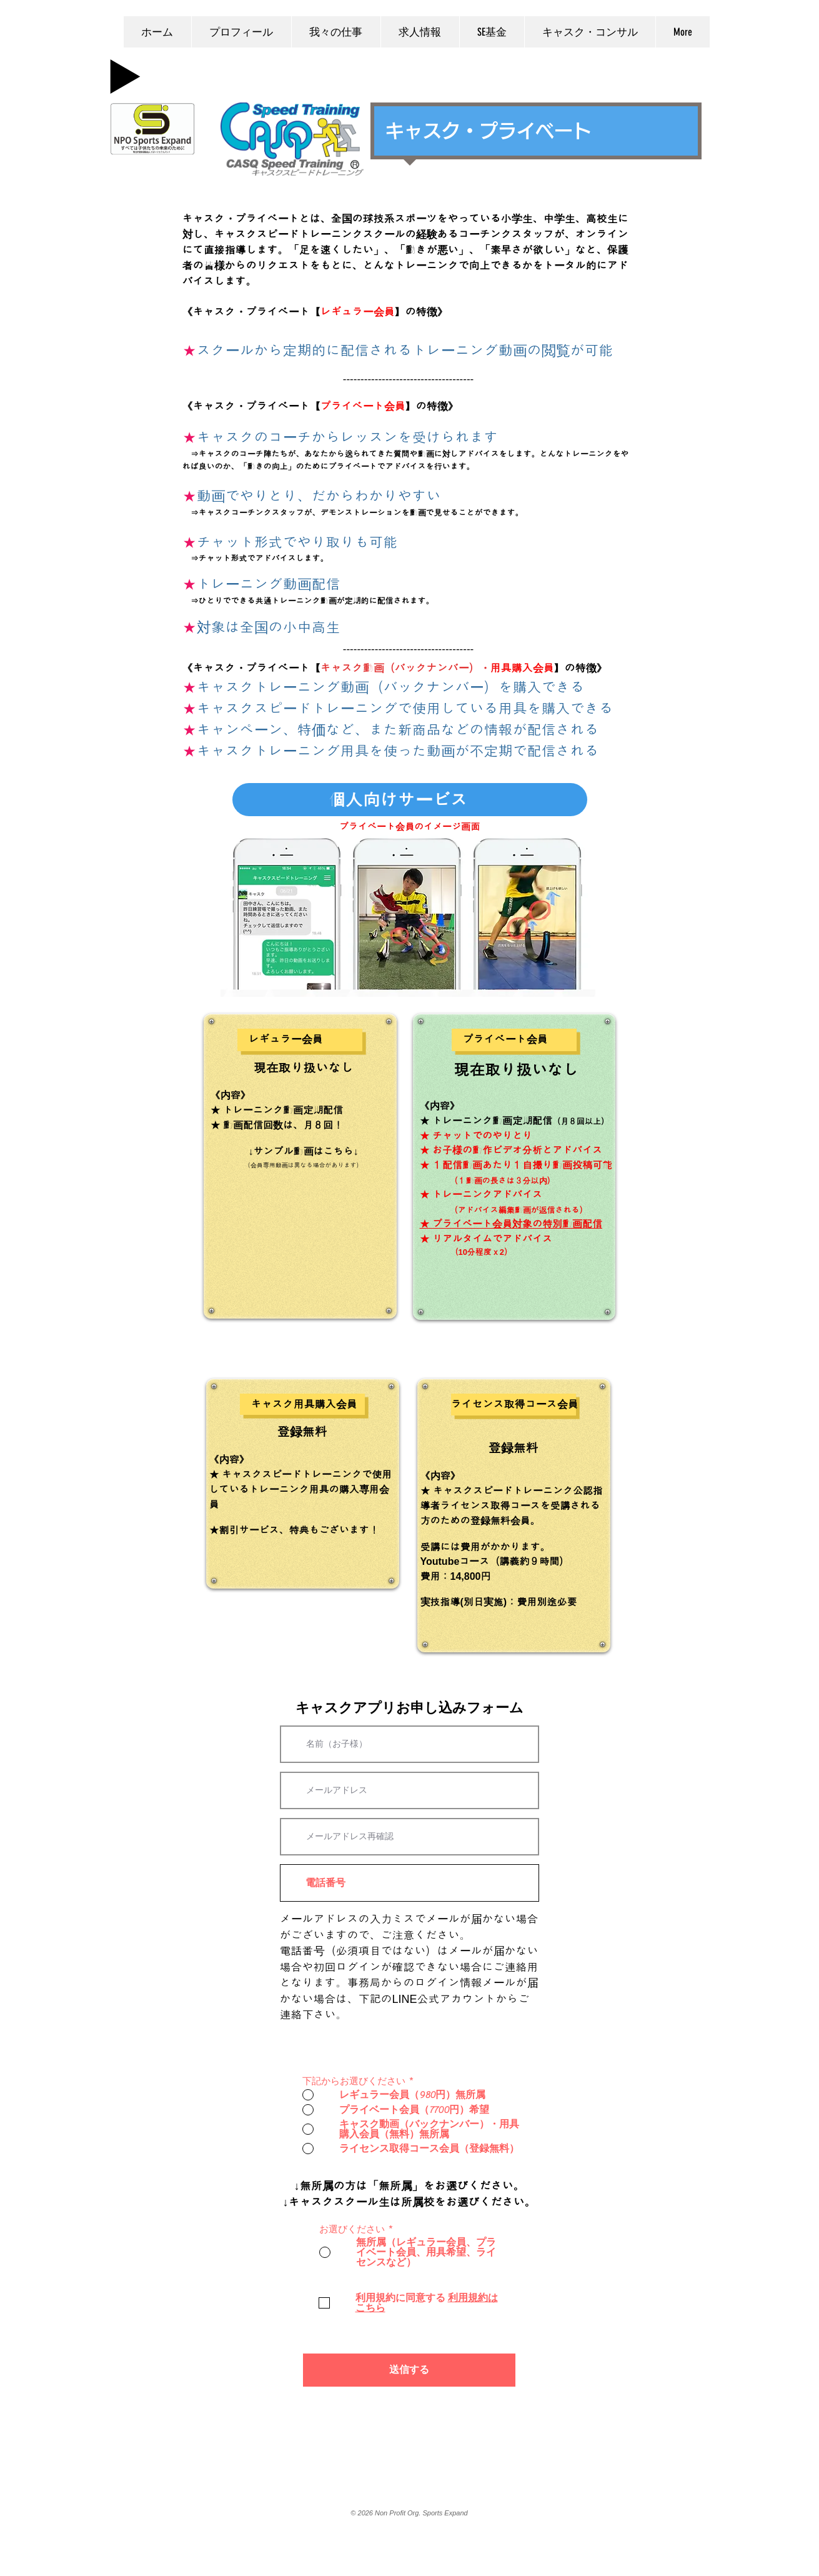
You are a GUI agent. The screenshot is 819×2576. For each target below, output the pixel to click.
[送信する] (409, 2370)
